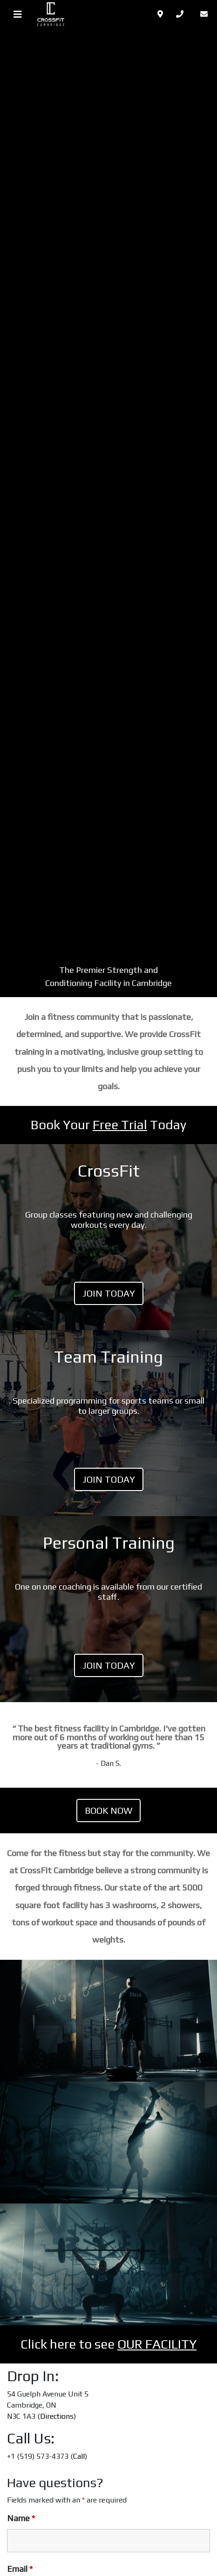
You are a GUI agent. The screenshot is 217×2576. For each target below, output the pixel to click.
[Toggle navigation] (17, 14)
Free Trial (120, 1124)
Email (20, 2569)
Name (21, 2518)
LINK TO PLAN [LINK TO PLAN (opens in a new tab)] (108, 1609)
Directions (57, 2416)
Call (79, 2456)
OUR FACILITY (157, 2343)
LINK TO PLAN (108, 1237)
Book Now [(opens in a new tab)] (108, 1810)
